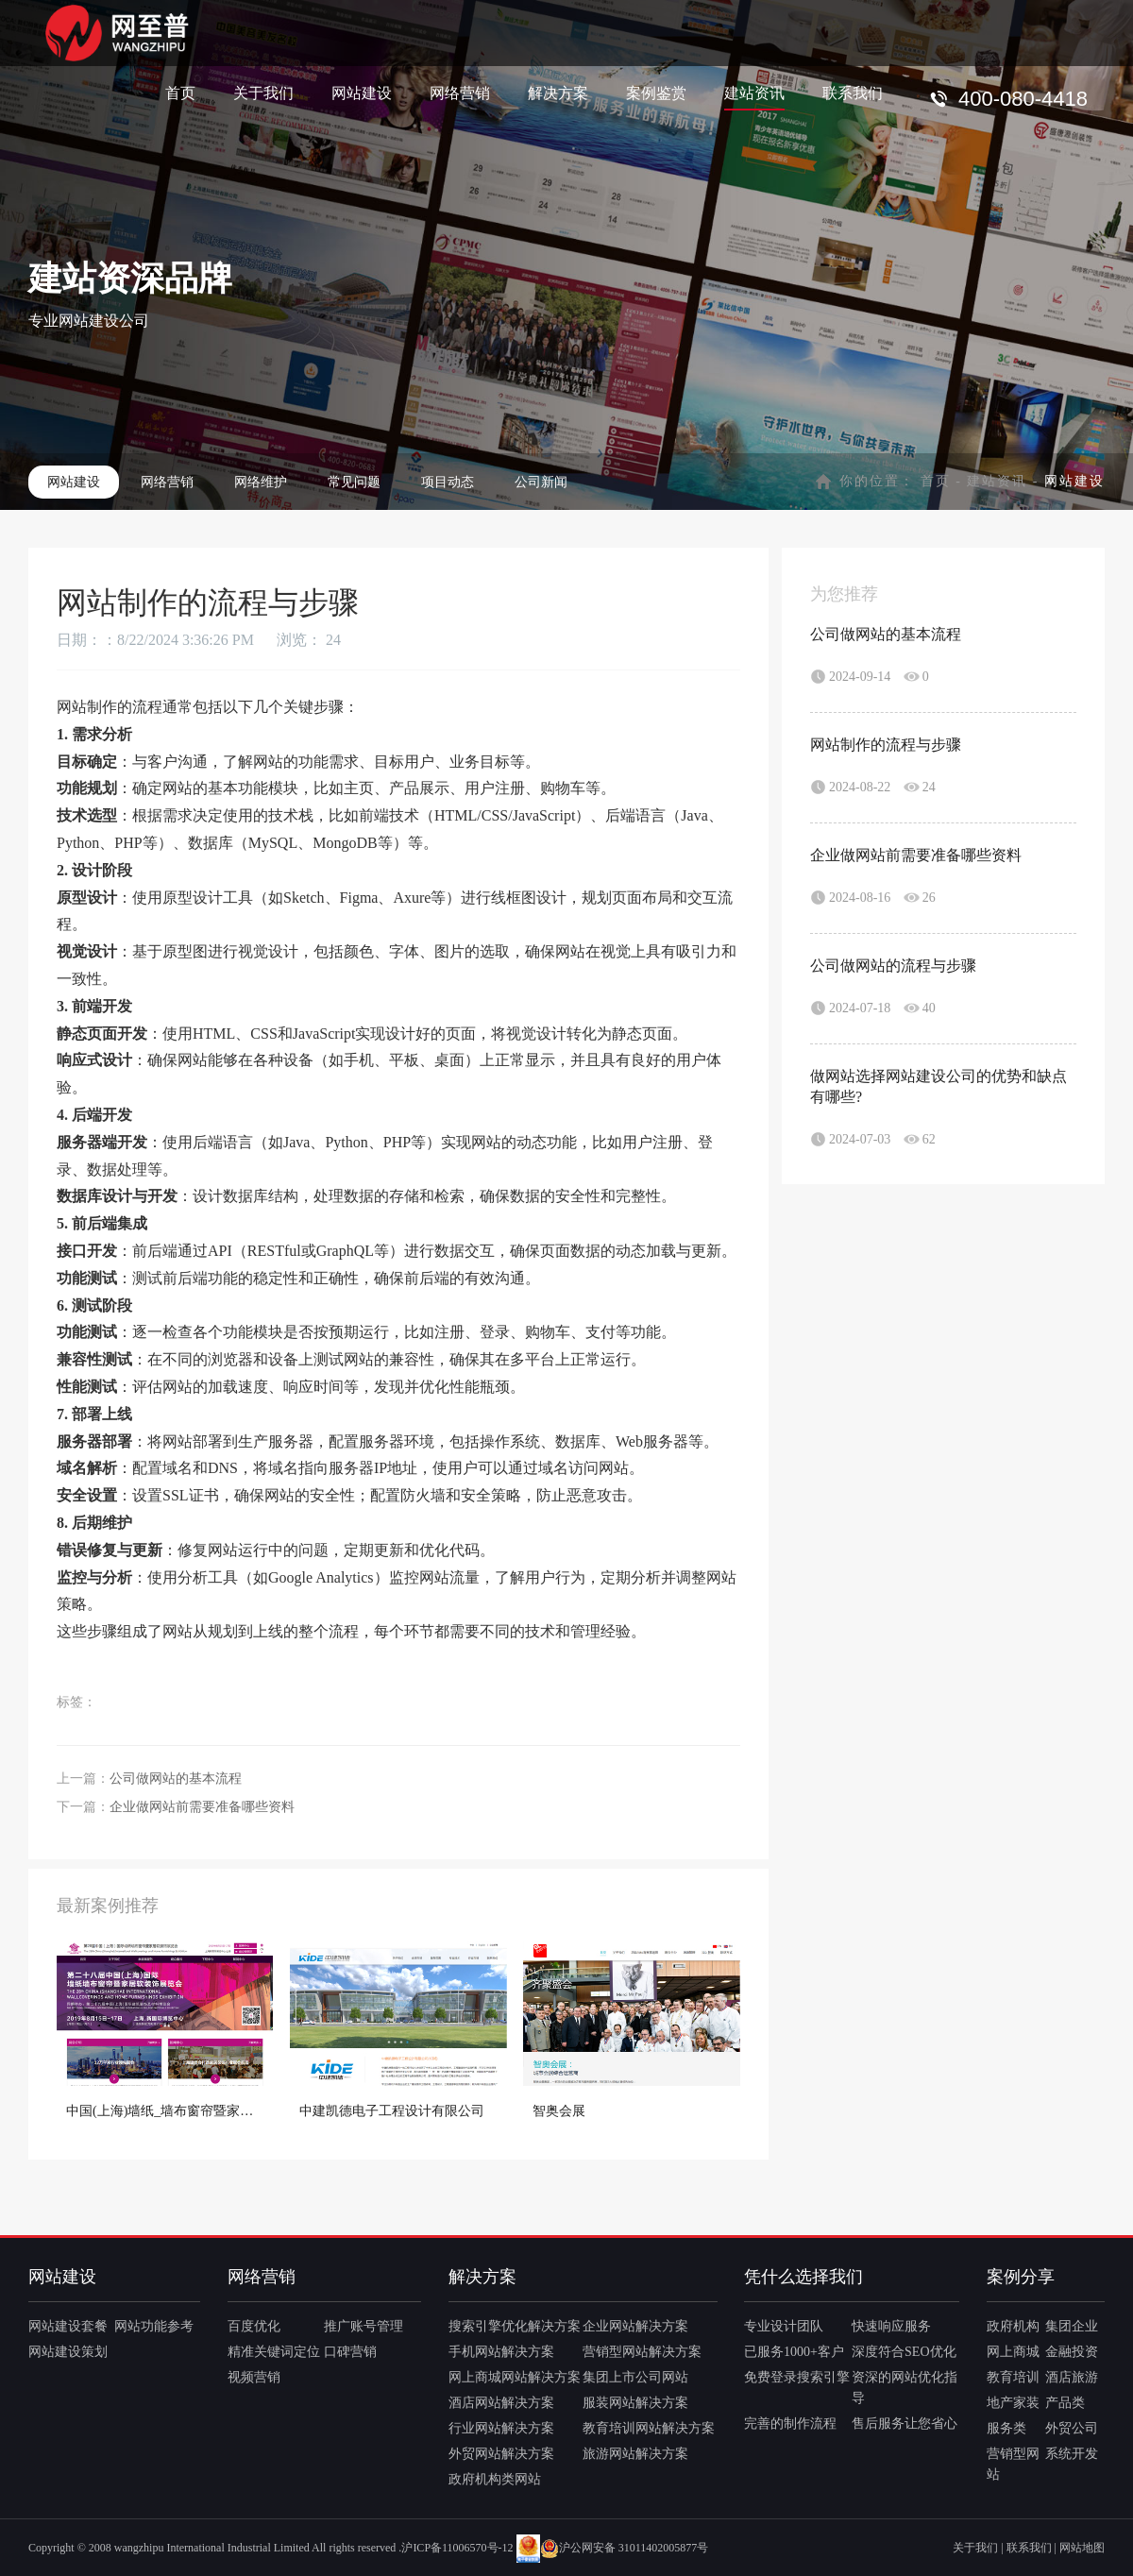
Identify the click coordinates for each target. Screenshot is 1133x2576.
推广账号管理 (363, 2326)
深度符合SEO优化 (903, 2352)
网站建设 (361, 92)
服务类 (1006, 2428)
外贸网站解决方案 (501, 2454)
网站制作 (87, 707)
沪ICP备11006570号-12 (457, 2547)
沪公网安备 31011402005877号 (624, 2547)
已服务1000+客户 (794, 2352)
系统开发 (1071, 2454)
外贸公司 (1071, 2428)
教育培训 (1013, 2377)
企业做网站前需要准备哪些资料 (202, 1807)
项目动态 (447, 482)
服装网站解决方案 (635, 2403)
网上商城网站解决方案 (514, 2377)
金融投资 (1071, 2352)
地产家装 (1013, 2403)
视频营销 (254, 2377)
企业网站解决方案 (635, 2326)
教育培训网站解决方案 (649, 2428)
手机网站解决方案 (501, 2352)
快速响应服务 (891, 2326)
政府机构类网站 (494, 2479)
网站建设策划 (68, 2352)
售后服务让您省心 (904, 2423)
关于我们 (263, 92)
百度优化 (254, 2326)
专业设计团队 (783, 2326)
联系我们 (852, 92)
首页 (180, 92)
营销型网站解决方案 (642, 2352)
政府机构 (1013, 2326)
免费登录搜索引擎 (797, 2377)
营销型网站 (1013, 2464)
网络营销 (460, 92)
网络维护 (260, 482)
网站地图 (1082, 2547)
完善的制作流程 (790, 2423)
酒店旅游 (1071, 2377)
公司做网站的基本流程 (176, 1778)
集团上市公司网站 (635, 2377)
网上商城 (1013, 2352)
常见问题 (354, 482)
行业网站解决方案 (501, 2428)
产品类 (1065, 2403)
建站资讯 (754, 92)
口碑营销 (350, 2352)
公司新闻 (541, 482)
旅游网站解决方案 (635, 2454)
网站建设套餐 (68, 2326)
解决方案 (558, 92)
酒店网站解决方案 (501, 2403)
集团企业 (1071, 2326)
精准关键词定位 (274, 2352)
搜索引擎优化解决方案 (514, 2326)
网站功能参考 (154, 2326)
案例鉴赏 (656, 92)
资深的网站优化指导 (904, 2387)
